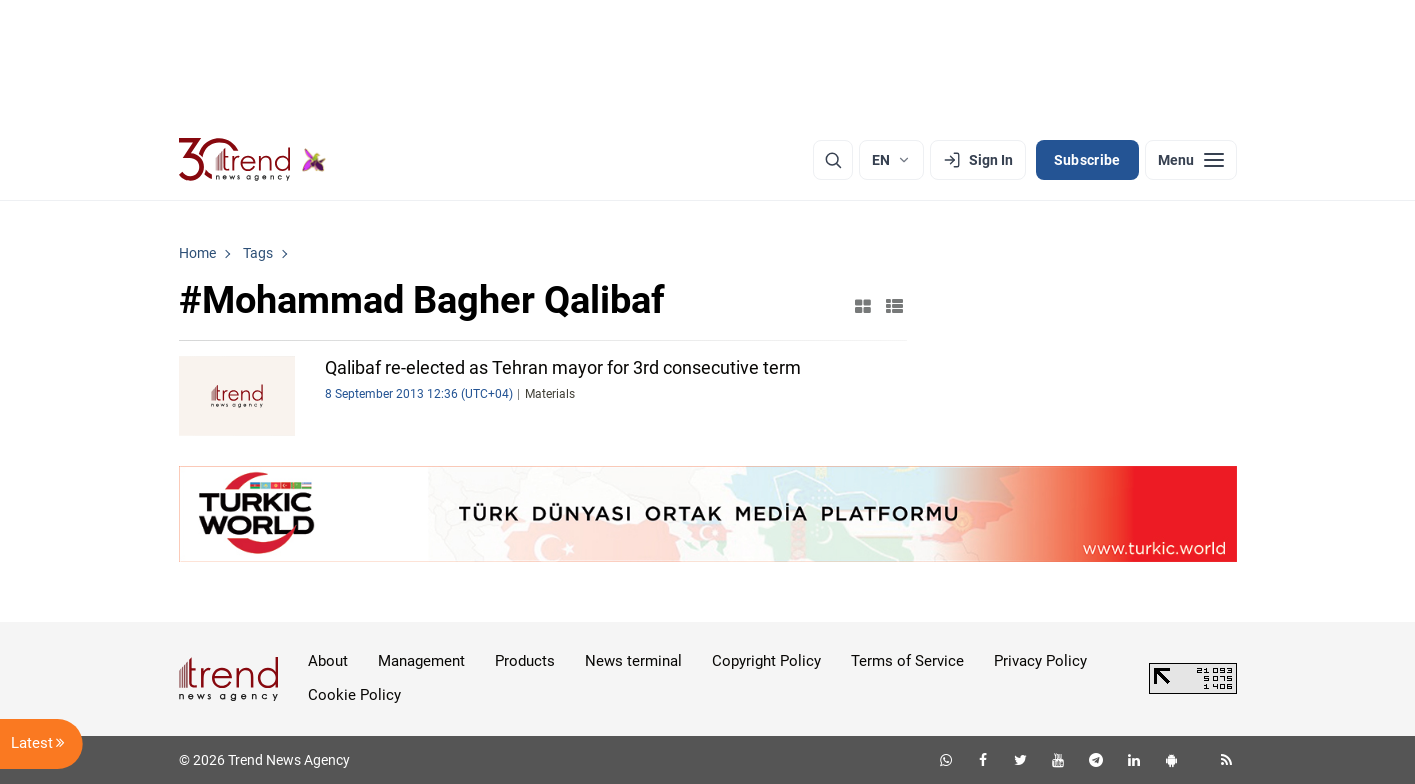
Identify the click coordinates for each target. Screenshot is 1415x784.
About (328, 661)
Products (525, 661)
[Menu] (1191, 160)
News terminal (633, 661)
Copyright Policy (766, 661)
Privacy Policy (1040, 661)
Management (421, 661)
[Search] (833, 160)
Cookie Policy (354, 695)
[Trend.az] (253, 160)
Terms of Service (907, 661)
